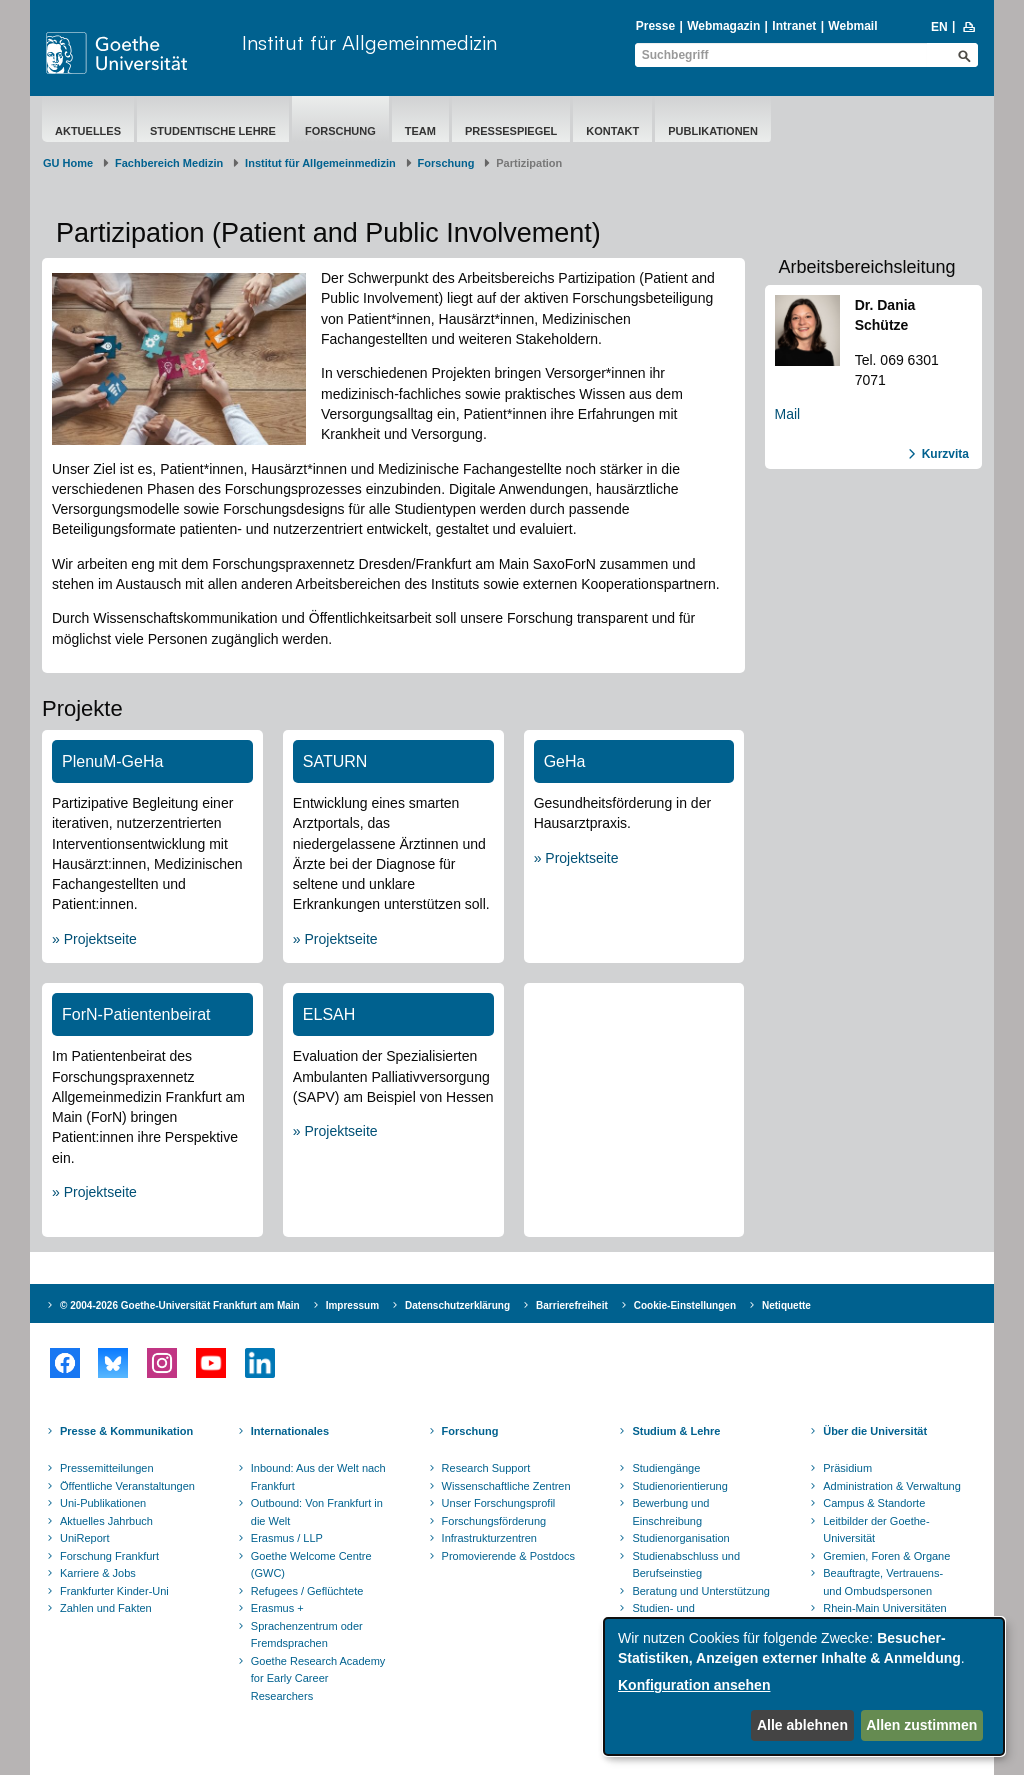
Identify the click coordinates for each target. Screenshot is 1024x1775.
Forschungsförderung (494, 1521)
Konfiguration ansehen (694, 1685)
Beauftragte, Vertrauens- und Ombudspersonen (883, 1582)
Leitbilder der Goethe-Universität (876, 1530)
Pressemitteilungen (107, 1468)
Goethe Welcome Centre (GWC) (311, 1565)
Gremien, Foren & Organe (886, 1556)
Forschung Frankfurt (109, 1556)
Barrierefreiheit (572, 1305)
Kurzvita (945, 454)
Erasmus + (277, 1608)
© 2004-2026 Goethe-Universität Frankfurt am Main (180, 1305)
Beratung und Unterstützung (701, 1591)
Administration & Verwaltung (892, 1486)
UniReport (85, 1538)
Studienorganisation (680, 1538)
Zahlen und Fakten (106, 1608)
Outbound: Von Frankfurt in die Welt (317, 1512)
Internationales (290, 1431)
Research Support (486, 1468)
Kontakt (612, 131)
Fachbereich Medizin (169, 163)
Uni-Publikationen (103, 1503)
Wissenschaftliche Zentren (506, 1486)
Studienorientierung (679, 1486)
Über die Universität (875, 1431)
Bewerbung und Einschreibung (670, 1512)
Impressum (352, 1305)
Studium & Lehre (676, 1431)
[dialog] (804, 1686)
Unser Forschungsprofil (499, 1503)
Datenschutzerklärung (457, 1305)
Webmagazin (723, 26)
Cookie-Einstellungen (685, 1305)
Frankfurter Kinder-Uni (114, 1591)
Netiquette (786, 1305)
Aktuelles (88, 131)
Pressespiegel (511, 131)
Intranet (794, 26)
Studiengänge (666, 1468)
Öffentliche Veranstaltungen (127, 1486)
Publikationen (713, 131)
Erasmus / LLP (287, 1538)
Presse (655, 26)
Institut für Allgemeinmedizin (369, 42)
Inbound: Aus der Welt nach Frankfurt (318, 1477)
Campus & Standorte (874, 1503)
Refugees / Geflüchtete (307, 1591)
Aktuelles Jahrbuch (106, 1521)
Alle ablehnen (802, 1725)
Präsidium (847, 1468)
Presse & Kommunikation (126, 1431)
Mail (788, 414)
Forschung (340, 131)
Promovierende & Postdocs (508, 1556)
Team (420, 131)
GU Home (68, 163)
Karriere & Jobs (98, 1573)
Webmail (852, 26)
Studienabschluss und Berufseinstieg (686, 1565)
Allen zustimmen (921, 1725)
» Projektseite (94, 939)
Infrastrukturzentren (489, 1538)
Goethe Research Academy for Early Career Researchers (318, 1678)
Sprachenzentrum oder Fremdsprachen (307, 1635)
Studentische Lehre (213, 131)
